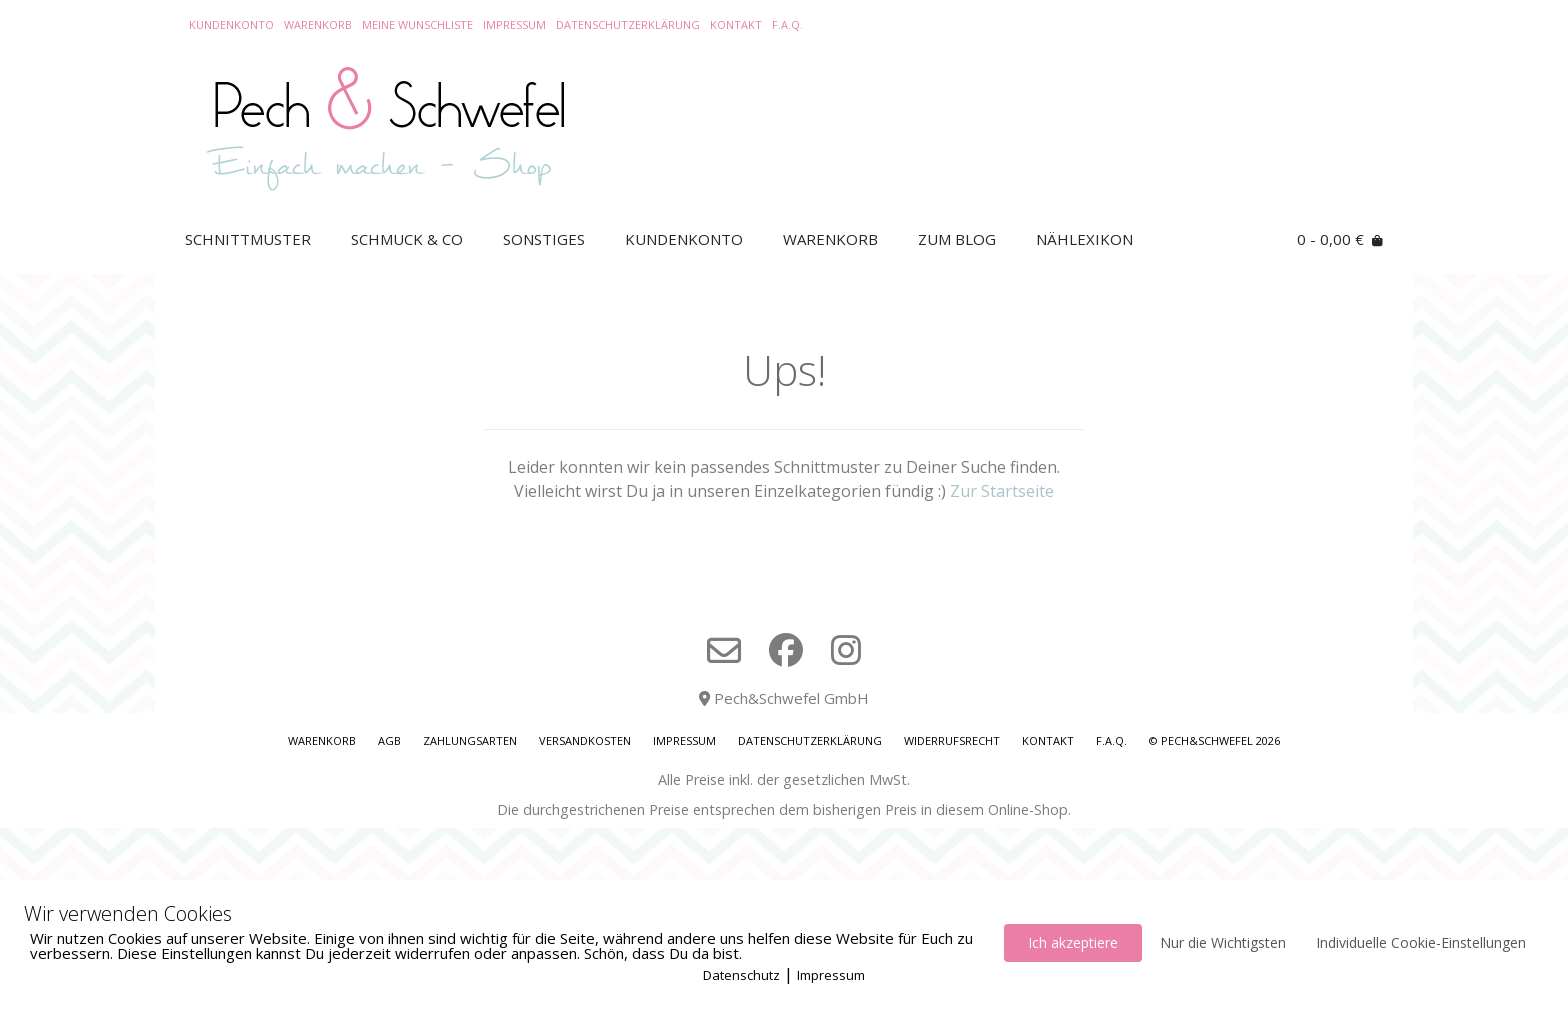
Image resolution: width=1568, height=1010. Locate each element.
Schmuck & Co (407, 239)
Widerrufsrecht (952, 740)
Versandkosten (585, 740)
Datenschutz (741, 975)
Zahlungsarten (470, 740)
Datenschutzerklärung (628, 24)
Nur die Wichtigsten (1223, 942)
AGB (389, 740)
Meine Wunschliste (417, 24)
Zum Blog (957, 239)
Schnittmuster (248, 239)
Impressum (514, 24)
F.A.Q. (787, 24)
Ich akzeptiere (1073, 942)
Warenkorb (318, 24)
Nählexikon (1084, 239)
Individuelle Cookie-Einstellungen (1421, 942)
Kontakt (736, 24)
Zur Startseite (1002, 491)
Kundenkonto (231, 24)
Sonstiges (544, 239)
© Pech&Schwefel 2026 (1214, 740)
